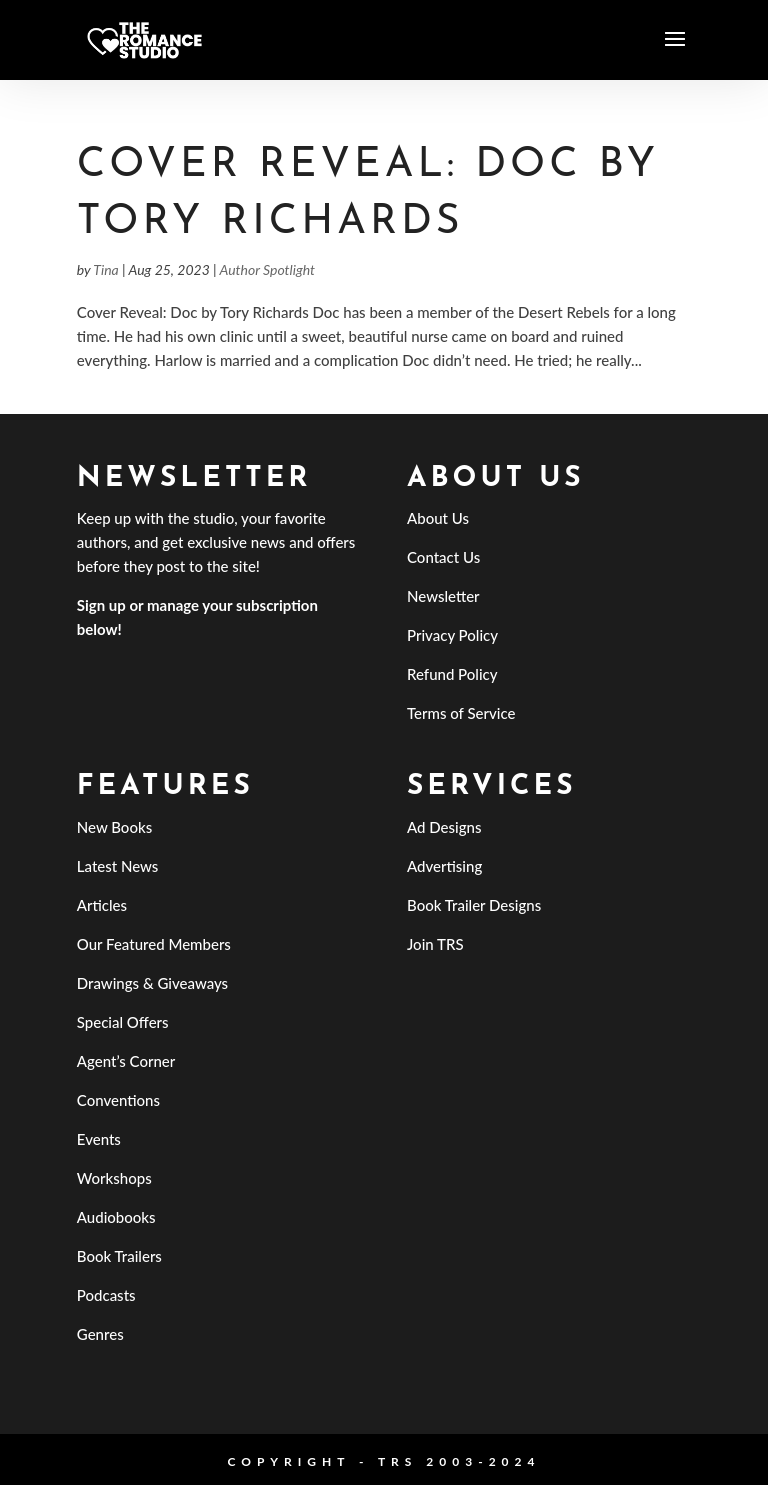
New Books (114, 827)
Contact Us (443, 557)
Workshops (114, 1178)
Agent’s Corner (126, 1061)
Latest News (118, 866)
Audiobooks (116, 1217)
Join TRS (435, 944)
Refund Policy (452, 674)
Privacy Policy (452, 635)
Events (99, 1139)
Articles (102, 905)
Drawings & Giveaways (152, 983)
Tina (105, 269)
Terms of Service (461, 713)
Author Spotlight (267, 269)
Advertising (444, 866)
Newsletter (443, 596)
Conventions (118, 1100)
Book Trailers (119, 1256)
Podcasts (106, 1295)
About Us (438, 518)
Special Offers (123, 1022)
